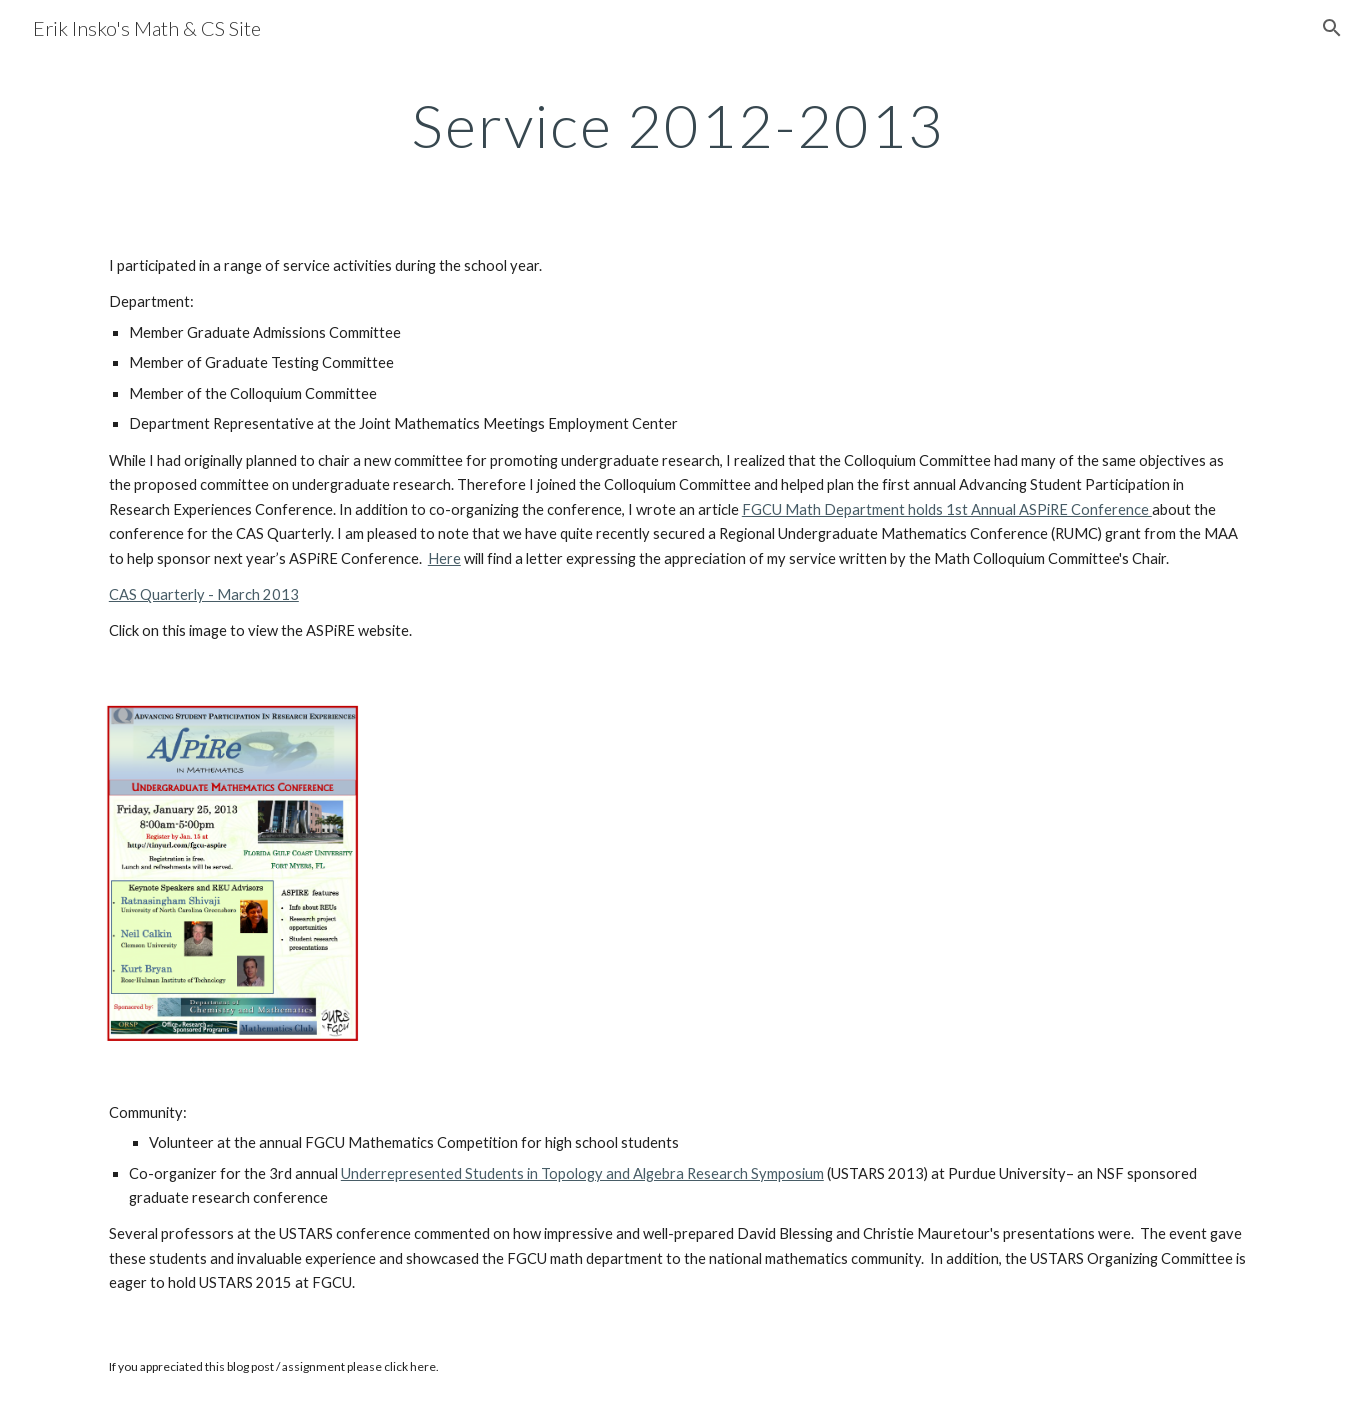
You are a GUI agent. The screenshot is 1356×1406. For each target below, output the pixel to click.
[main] (678, 125)
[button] (1332, 28)
